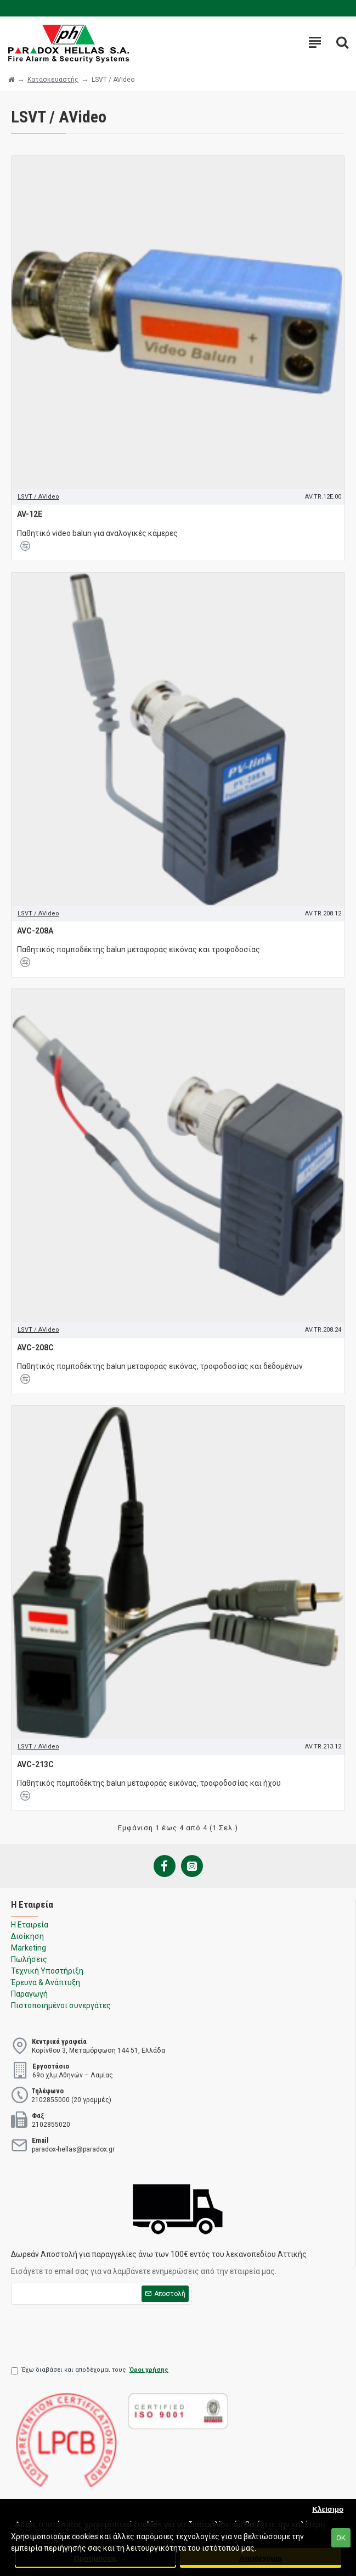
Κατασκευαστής (52, 79)
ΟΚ (341, 2538)
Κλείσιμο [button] (327, 2509)
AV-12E (29, 514)
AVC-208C (35, 1347)
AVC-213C (35, 1764)
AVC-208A (35, 930)
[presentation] (94, 2331)
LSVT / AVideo (38, 496)
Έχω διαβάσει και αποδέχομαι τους (90, 2370)
